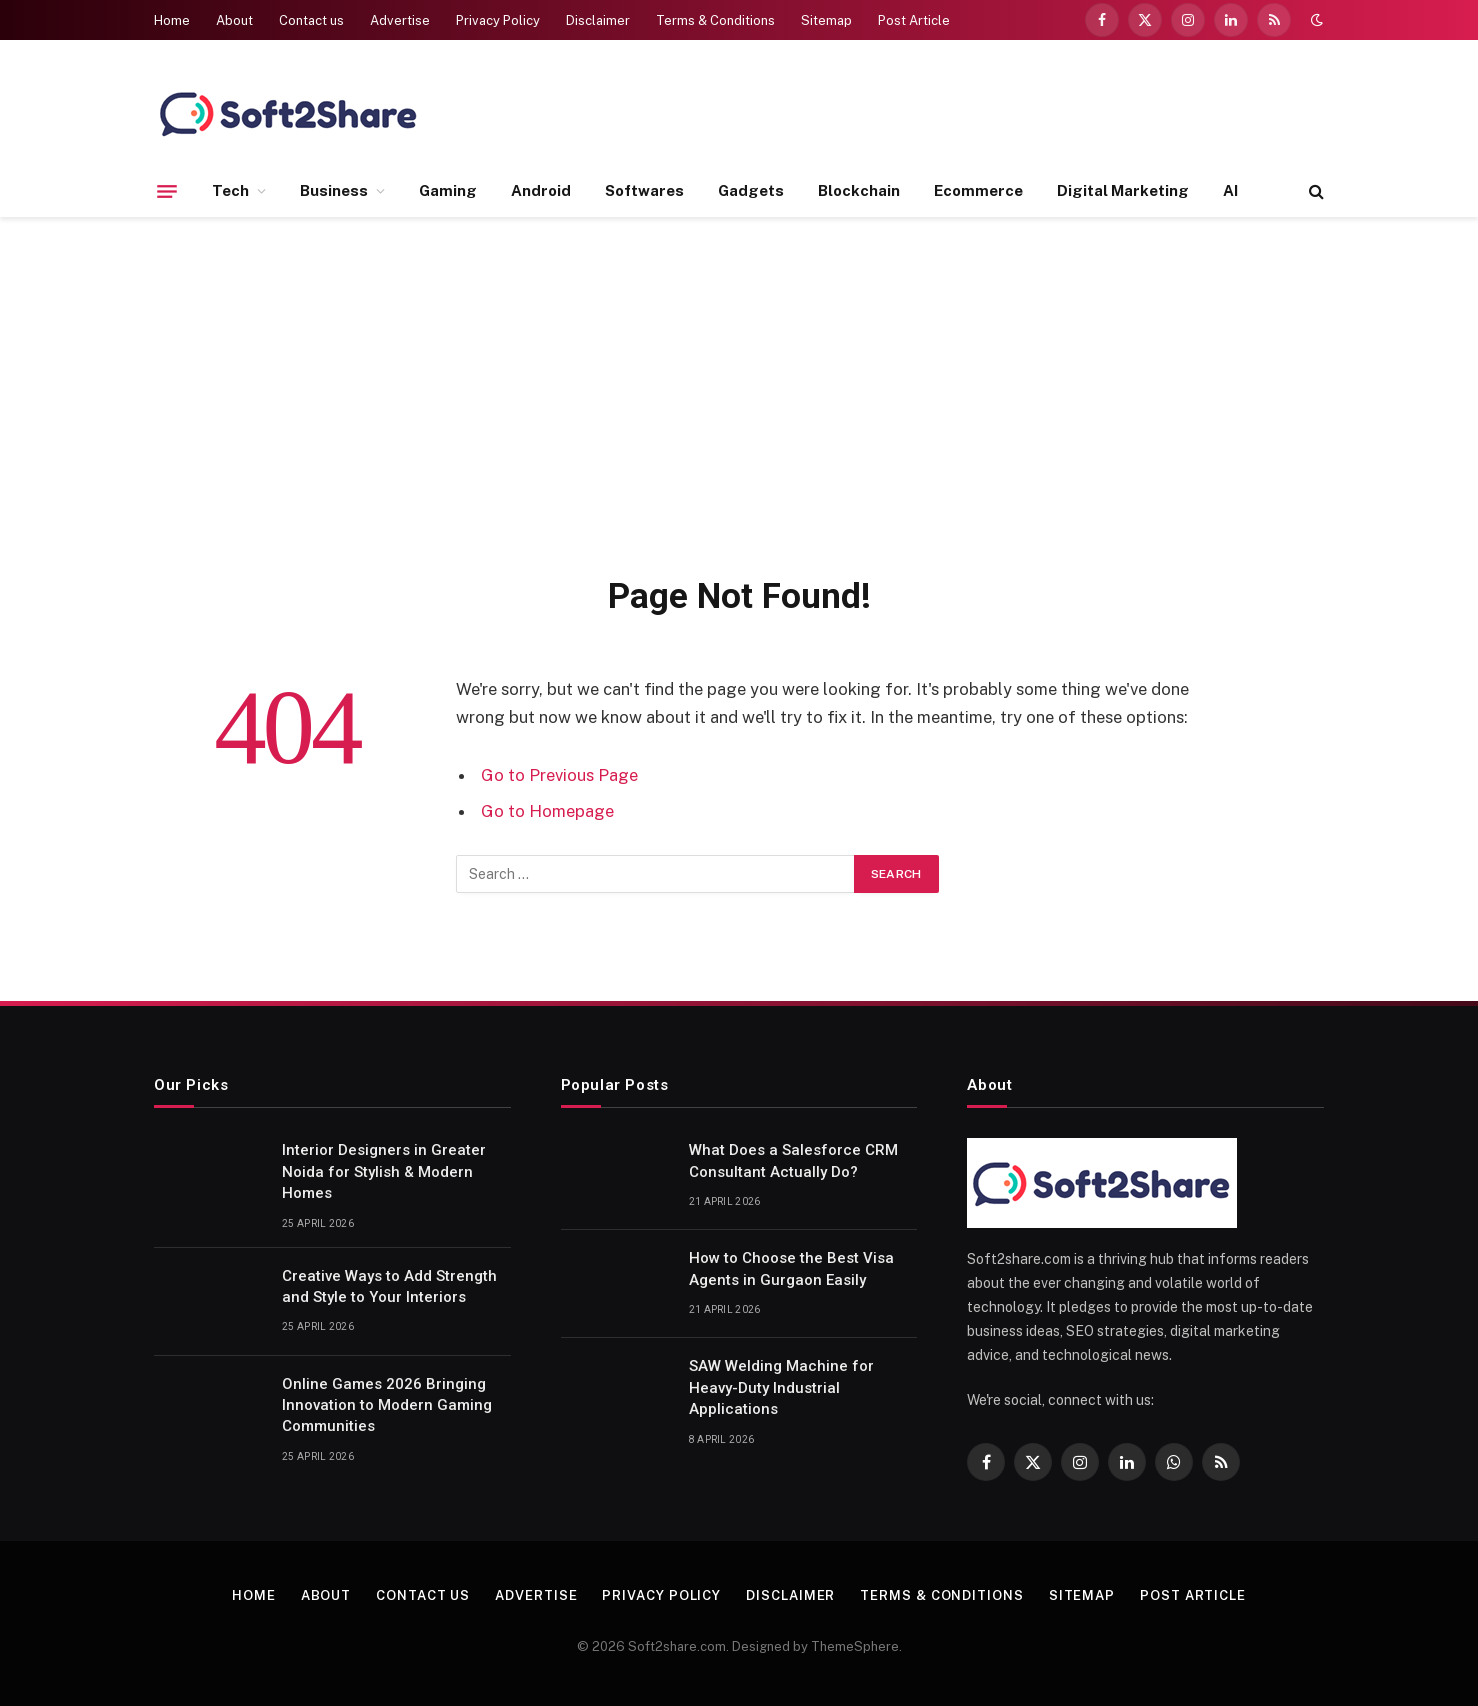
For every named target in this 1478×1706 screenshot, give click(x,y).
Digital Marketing (1123, 190)
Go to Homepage (547, 811)
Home (172, 20)
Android (541, 190)
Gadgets (751, 190)
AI (1230, 190)
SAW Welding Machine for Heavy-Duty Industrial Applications (781, 1387)
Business (334, 190)
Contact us (311, 20)
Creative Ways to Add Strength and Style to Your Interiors (389, 1286)
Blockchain (859, 190)
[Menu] (167, 191)
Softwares (644, 190)
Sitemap (826, 20)
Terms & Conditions (715, 20)
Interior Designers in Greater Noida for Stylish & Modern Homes (384, 1171)
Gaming (448, 190)
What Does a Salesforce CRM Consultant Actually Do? (793, 1160)
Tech (230, 190)
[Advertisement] (739, 392)
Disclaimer (598, 20)
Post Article (914, 20)
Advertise (400, 20)
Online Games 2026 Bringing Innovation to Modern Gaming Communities (387, 1405)
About (234, 20)
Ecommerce (978, 190)
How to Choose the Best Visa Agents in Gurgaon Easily (791, 1268)
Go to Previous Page (559, 775)
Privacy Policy (498, 20)
